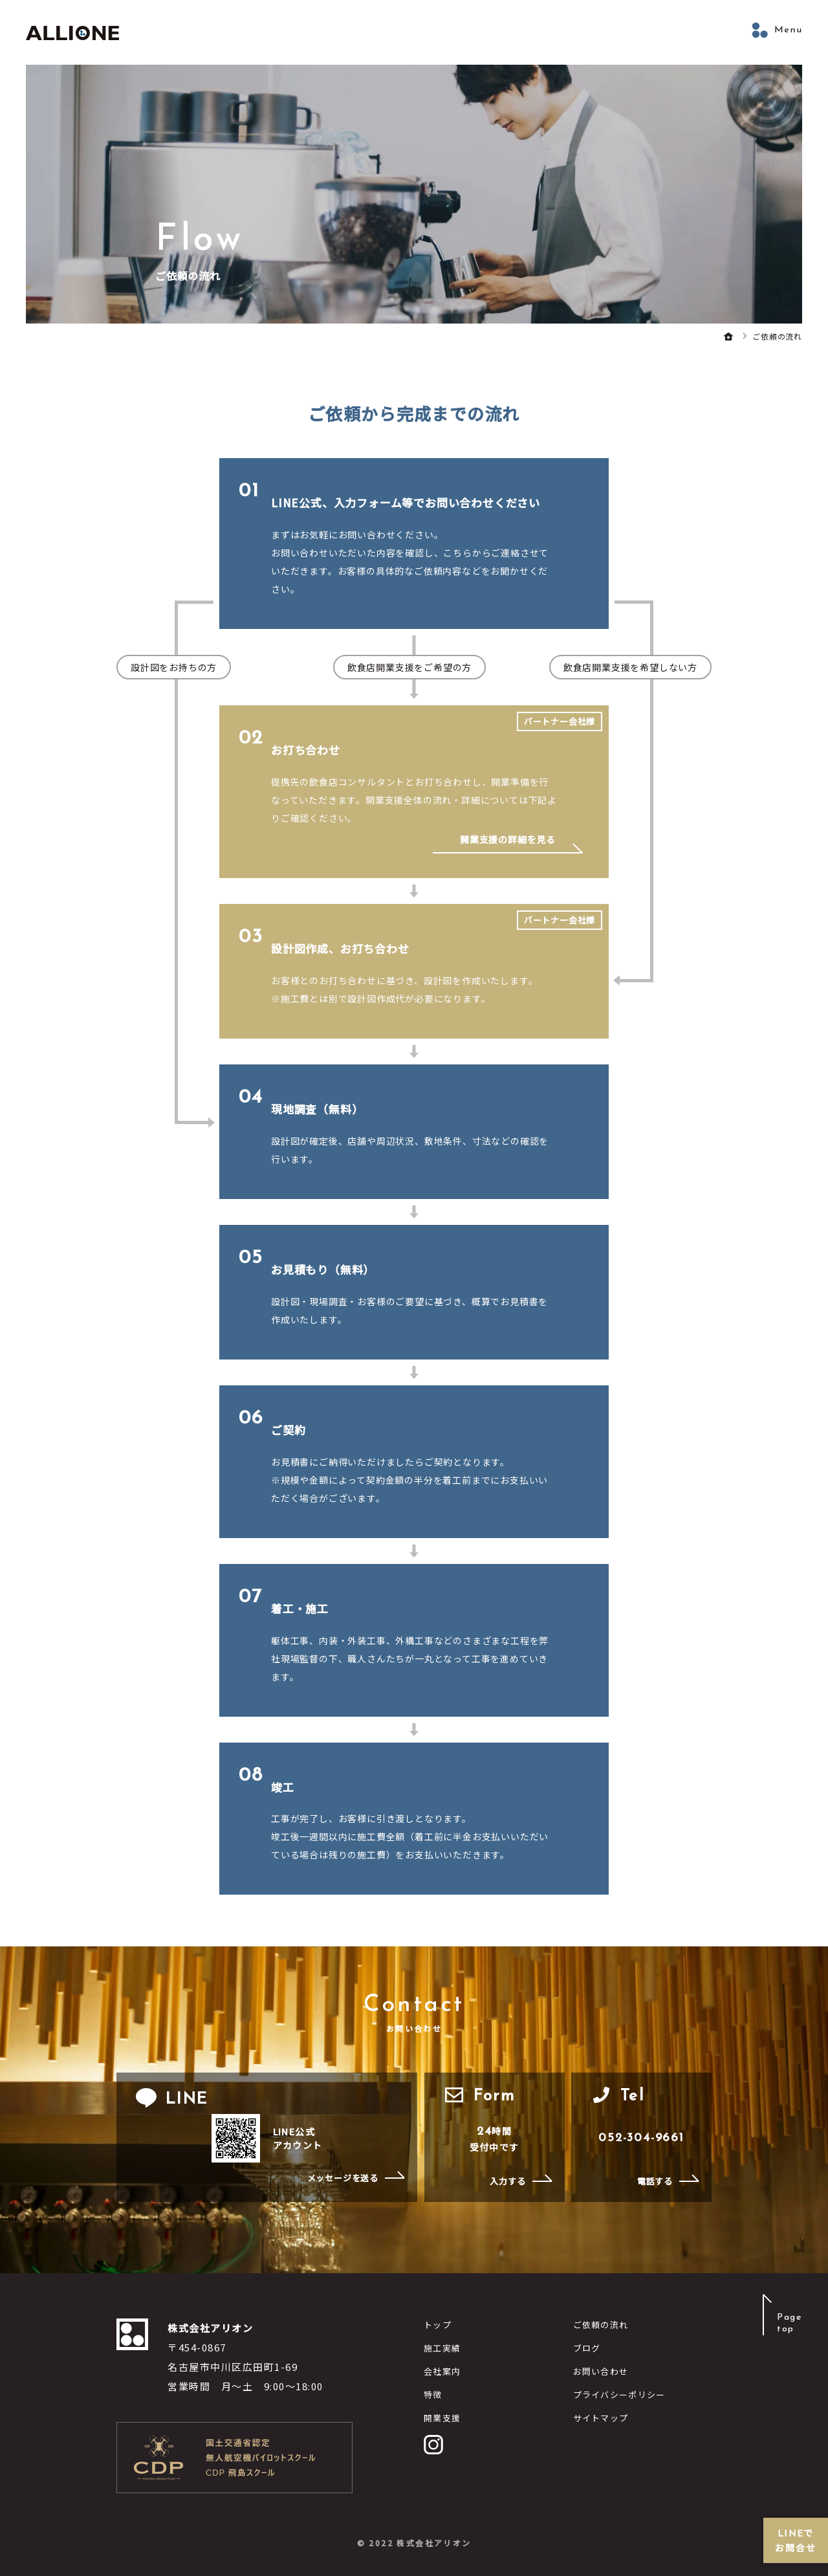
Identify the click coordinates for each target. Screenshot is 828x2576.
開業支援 (442, 2418)
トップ (438, 2324)
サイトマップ (601, 2418)
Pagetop (789, 2323)
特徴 (433, 2394)
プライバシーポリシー (619, 2394)
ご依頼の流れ (601, 2324)
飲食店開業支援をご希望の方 (409, 667)
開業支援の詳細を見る (508, 840)
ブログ (587, 2348)
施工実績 (442, 2348)
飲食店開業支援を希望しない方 (630, 667)
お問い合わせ (601, 2371)
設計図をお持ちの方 (174, 667)
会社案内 (442, 2371)
